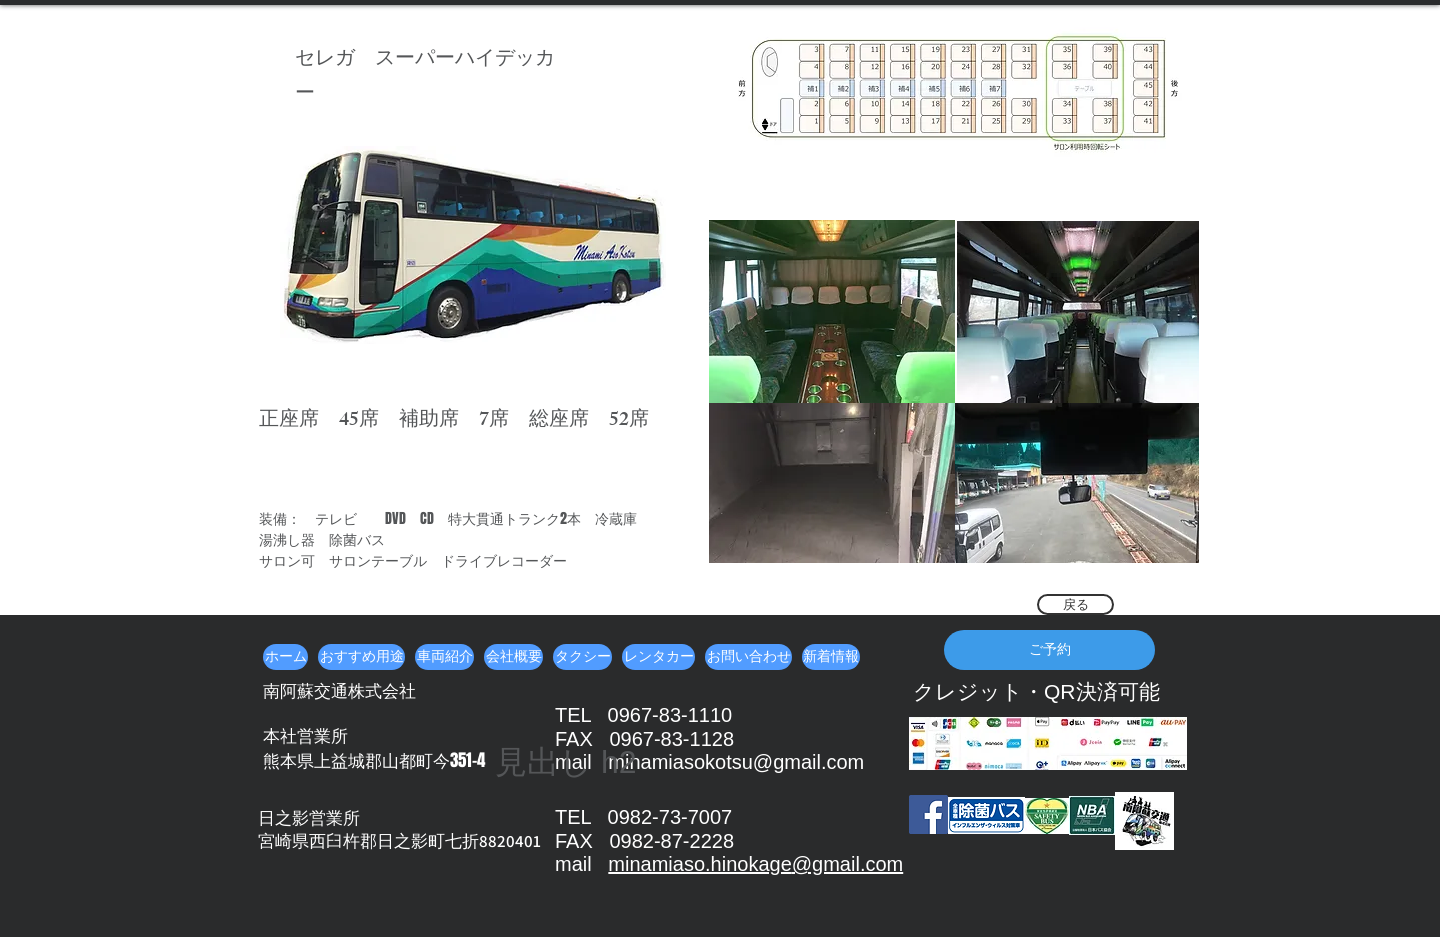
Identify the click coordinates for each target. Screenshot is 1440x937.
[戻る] (1075, 604)
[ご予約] (1049, 650)
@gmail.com (847, 864)
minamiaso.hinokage (699, 864)
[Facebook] (928, 814)
